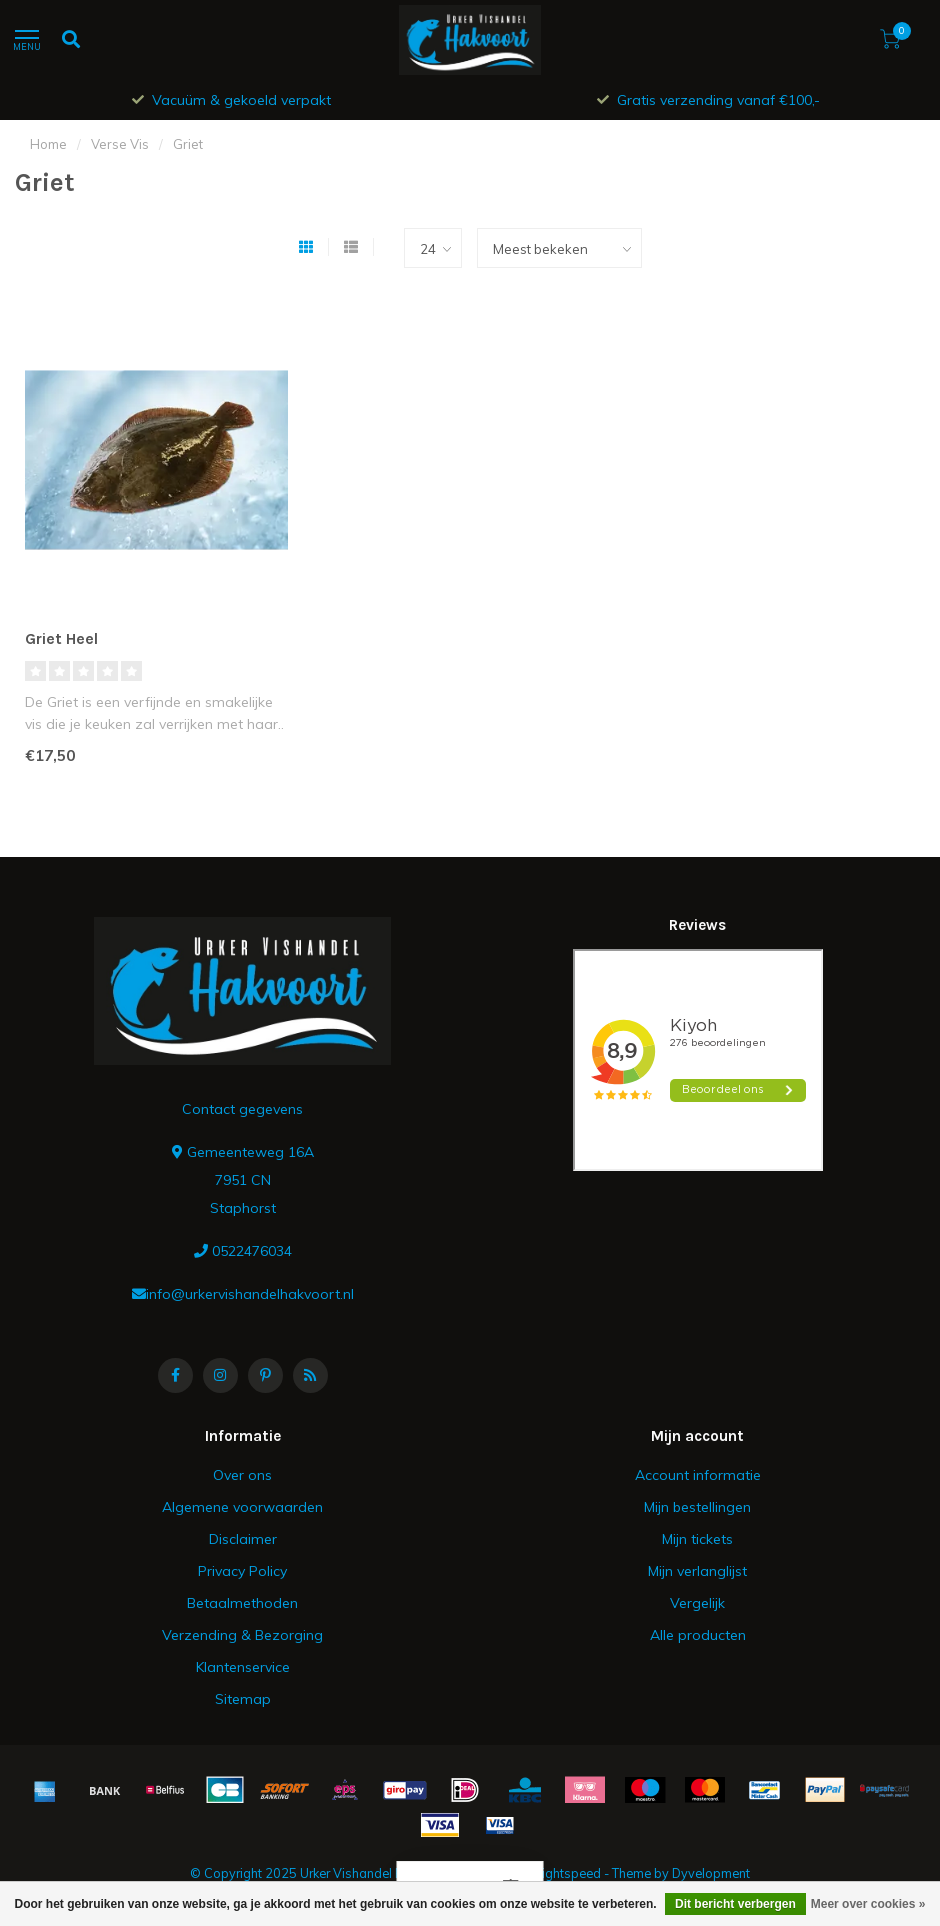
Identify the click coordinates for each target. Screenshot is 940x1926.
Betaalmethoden (242, 1603)
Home (48, 144)
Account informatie (698, 1475)
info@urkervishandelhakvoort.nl (250, 1294)
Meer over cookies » (868, 1904)
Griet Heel (61, 638)
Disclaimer (243, 1539)
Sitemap (243, 1699)
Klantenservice (243, 1667)
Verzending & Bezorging (242, 1635)
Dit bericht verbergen (735, 1904)
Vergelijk (697, 1603)
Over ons (242, 1475)
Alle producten (698, 1635)
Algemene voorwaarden (242, 1507)
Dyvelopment (711, 1873)
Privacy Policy (242, 1571)
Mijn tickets (697, 1539)
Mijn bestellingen (697, 1507)
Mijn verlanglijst (697, 1571)
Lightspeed (568, 1873)
